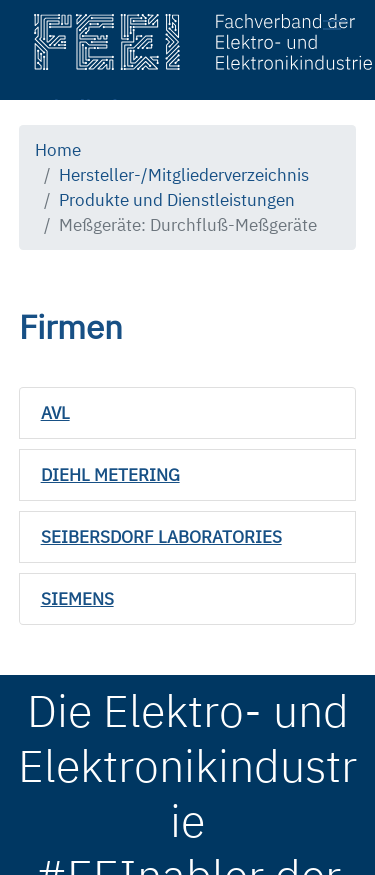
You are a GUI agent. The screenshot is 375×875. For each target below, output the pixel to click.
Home (58, 150)
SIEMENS (77, 599)
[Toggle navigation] (341, 28)
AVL (55, 413)
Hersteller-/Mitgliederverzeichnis (184, 175)
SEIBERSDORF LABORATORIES (161, 537)
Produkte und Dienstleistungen (177, 200)
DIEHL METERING (110, 475)
